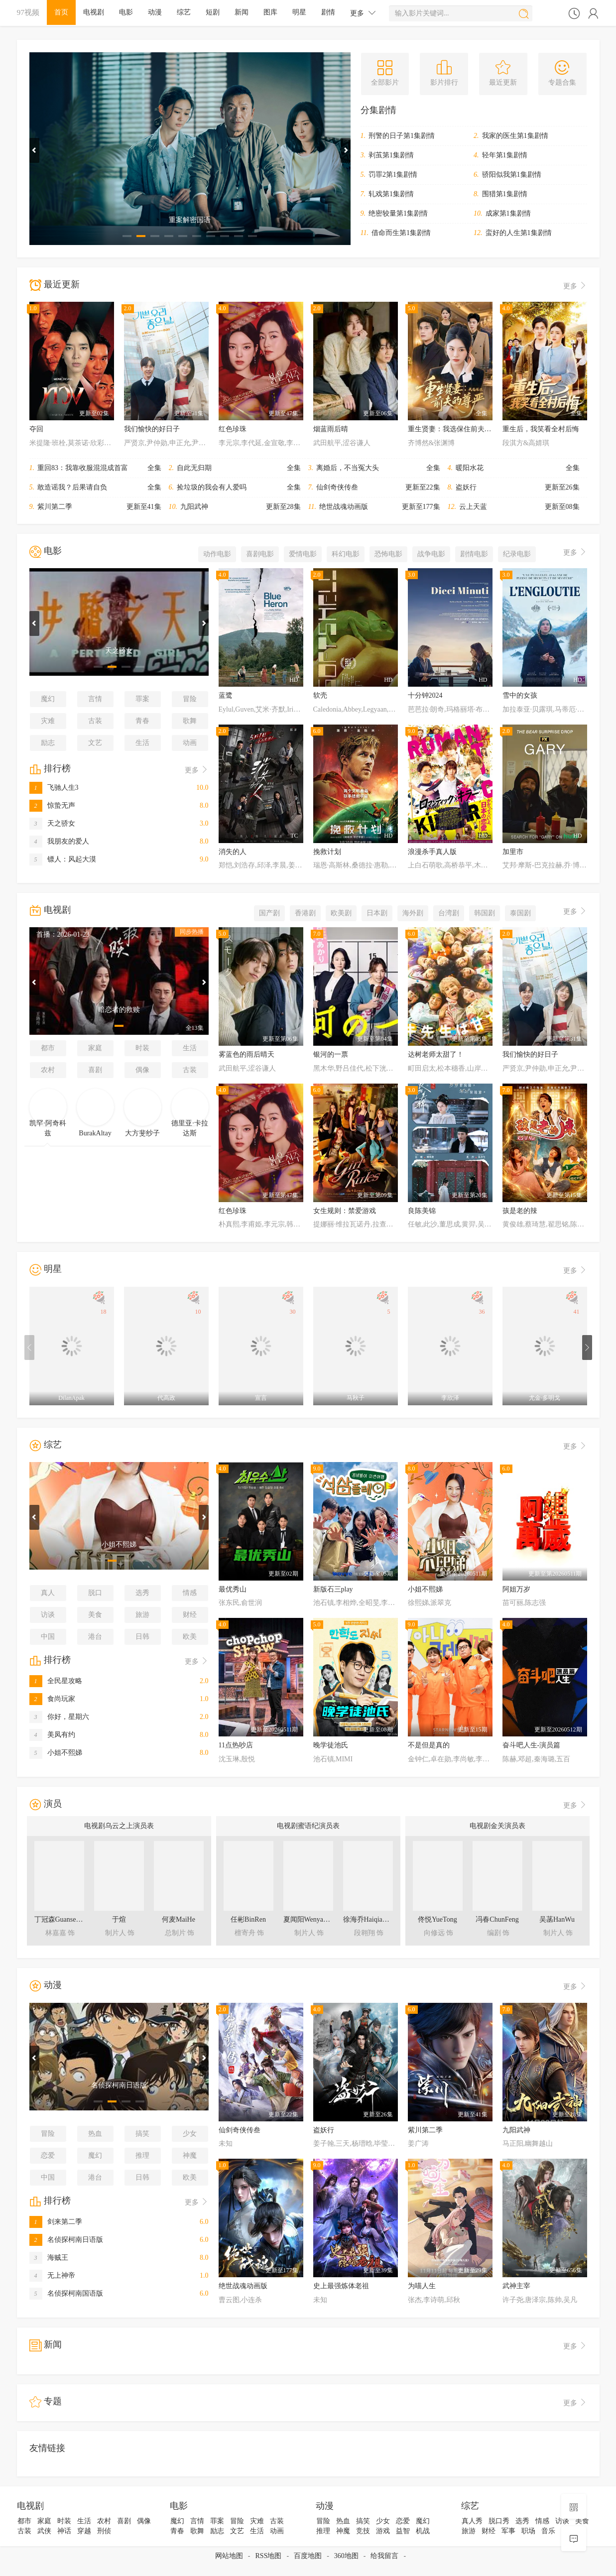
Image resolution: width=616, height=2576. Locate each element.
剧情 (328, 12)
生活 (142, 742)
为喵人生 (422, 2286)
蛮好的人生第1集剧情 (519, 233)
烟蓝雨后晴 (330, 429)
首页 (61, 12)
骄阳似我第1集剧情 (511, 174)
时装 (142, 1048)
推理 (142, 2155)
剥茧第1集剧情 (391, 155)
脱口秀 (499, 2521)
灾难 (48, 721)
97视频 (28, 12)
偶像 (142, 1070)
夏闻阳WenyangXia (312, 1919)
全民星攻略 (55, 1681)
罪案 (142, 699)
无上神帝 (52, 2275)
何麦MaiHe (178, 1919)
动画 (190, 742)
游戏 (383, 2531)
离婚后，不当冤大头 (347, 468)
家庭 (95, 1048)
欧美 (190, 1636)
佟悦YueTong (437, 1919)
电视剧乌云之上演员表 (119, 1826)
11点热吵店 (236, 1745)
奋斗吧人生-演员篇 (531, 1745)
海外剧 (412, 913)
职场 (528, 2531)
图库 (270, 12)
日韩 (142, 1636)
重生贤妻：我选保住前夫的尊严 (456, 429)
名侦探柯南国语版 (66, 2293)
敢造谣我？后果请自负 (72, 487)
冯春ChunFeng (497, 1919)
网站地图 (229, 2556)
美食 (95, 1614)
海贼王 (48, 2257)
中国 (48, 1636)
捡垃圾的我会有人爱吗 (211, 487)
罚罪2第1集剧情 (393, 174)
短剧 (213, 12)
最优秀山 (232, 1589)
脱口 (95, 1592)
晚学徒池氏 (330, 1745)
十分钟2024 (425, 695)
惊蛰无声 (52, 805)
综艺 (184, 12)
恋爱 (48, 2155)
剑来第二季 (55, 2221)
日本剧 (377, 913)
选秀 (142, 1592)
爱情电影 (303, 554)
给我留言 (384, 2556)
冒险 (190, 699)
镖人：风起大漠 (62, 859)
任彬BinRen (248, 1919)
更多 (363, 12)
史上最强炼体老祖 (341, 2286)
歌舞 (190, 721)
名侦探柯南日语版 (66, 2239)
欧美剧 (341, 913)
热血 (95, 2133)
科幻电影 (346, 554)
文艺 (95, 742)
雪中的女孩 (519, 695)
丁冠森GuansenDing (64, 1919)
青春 (142, 721)
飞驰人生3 (54, 787)
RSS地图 (268, 2556)
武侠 (44, 2531)
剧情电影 (474, 554)
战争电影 (431, 554)
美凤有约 (52, 1734)
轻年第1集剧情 (504, 155)
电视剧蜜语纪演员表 (308, 1826)
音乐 (548, 2531)
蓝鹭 (226, 695)
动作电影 (217, 554)
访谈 (48, 1614)
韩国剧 (484, 913)
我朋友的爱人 (59, 841)
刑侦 (104, 2531)
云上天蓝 (473, 506)
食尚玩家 (52, 1699)
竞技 (363, 2531)
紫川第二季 (54, 506)
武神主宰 (516, 2286)
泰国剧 (520, 913)
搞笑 (142, 2133)
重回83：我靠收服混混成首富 (82, 468)
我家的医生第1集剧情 (515, 135)
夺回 (36, 429)
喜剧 (95, 1070)
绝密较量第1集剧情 (398, 213)
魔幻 (48, 699)
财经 (190, 1614)
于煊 (119, 1919)
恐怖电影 (388, 554)
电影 (126, 12)
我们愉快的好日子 (152, 429)
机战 (423, 2531)
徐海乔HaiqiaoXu (368, 1919)
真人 (48, 1592)
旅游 (142, 1614)
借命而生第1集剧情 (401, 233)
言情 (95, 699)
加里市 (512, 852)
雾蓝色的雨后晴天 (246, 1054)
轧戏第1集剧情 (391, 194)
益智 (403, 2531)
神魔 (190, 2155)
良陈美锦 (422, 1211)
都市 (48, 1048)
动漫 (155, 12)
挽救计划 (327, 852)
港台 (95, 1636)
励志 (48, 742)
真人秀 (472, 2521)
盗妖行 (466, 487)
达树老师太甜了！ (436, 1054)
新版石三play (333, 1589)
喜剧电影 (260, 554)
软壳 (320, 695)
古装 (95, 721)
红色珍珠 (232, 429)
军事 (508, 2531)
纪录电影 (517, 554)
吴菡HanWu (557, 1919)
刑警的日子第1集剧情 (402, 135)
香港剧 (305, 913)
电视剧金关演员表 (497, 1826)
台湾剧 (448, 913)
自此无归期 (194, 468)
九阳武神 (194, 506)
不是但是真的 (429, 1745)
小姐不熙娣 (55, 1752)
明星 (299, 12)
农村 (48, 1070)
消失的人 (232, 852)
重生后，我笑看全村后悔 (540, 429)
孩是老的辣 (519, 1211)
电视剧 (93, 12)
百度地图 (308, 2556)
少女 (190, 2133)
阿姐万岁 (516, 1589)
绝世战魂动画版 (343, 506)
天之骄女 (52, 823)
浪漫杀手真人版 (432, 852)
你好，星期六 (59, 1716)
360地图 (346, 2556)
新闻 (241, 12)
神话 (64, 2531)
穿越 (84, 2531)
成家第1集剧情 (508, 213)
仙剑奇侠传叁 (337, 487)
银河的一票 (330, 1054)
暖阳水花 (470, 468)
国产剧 (269, 913)
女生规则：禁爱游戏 (344, 1211)
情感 (190, 1592)
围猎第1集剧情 (504, 194)
